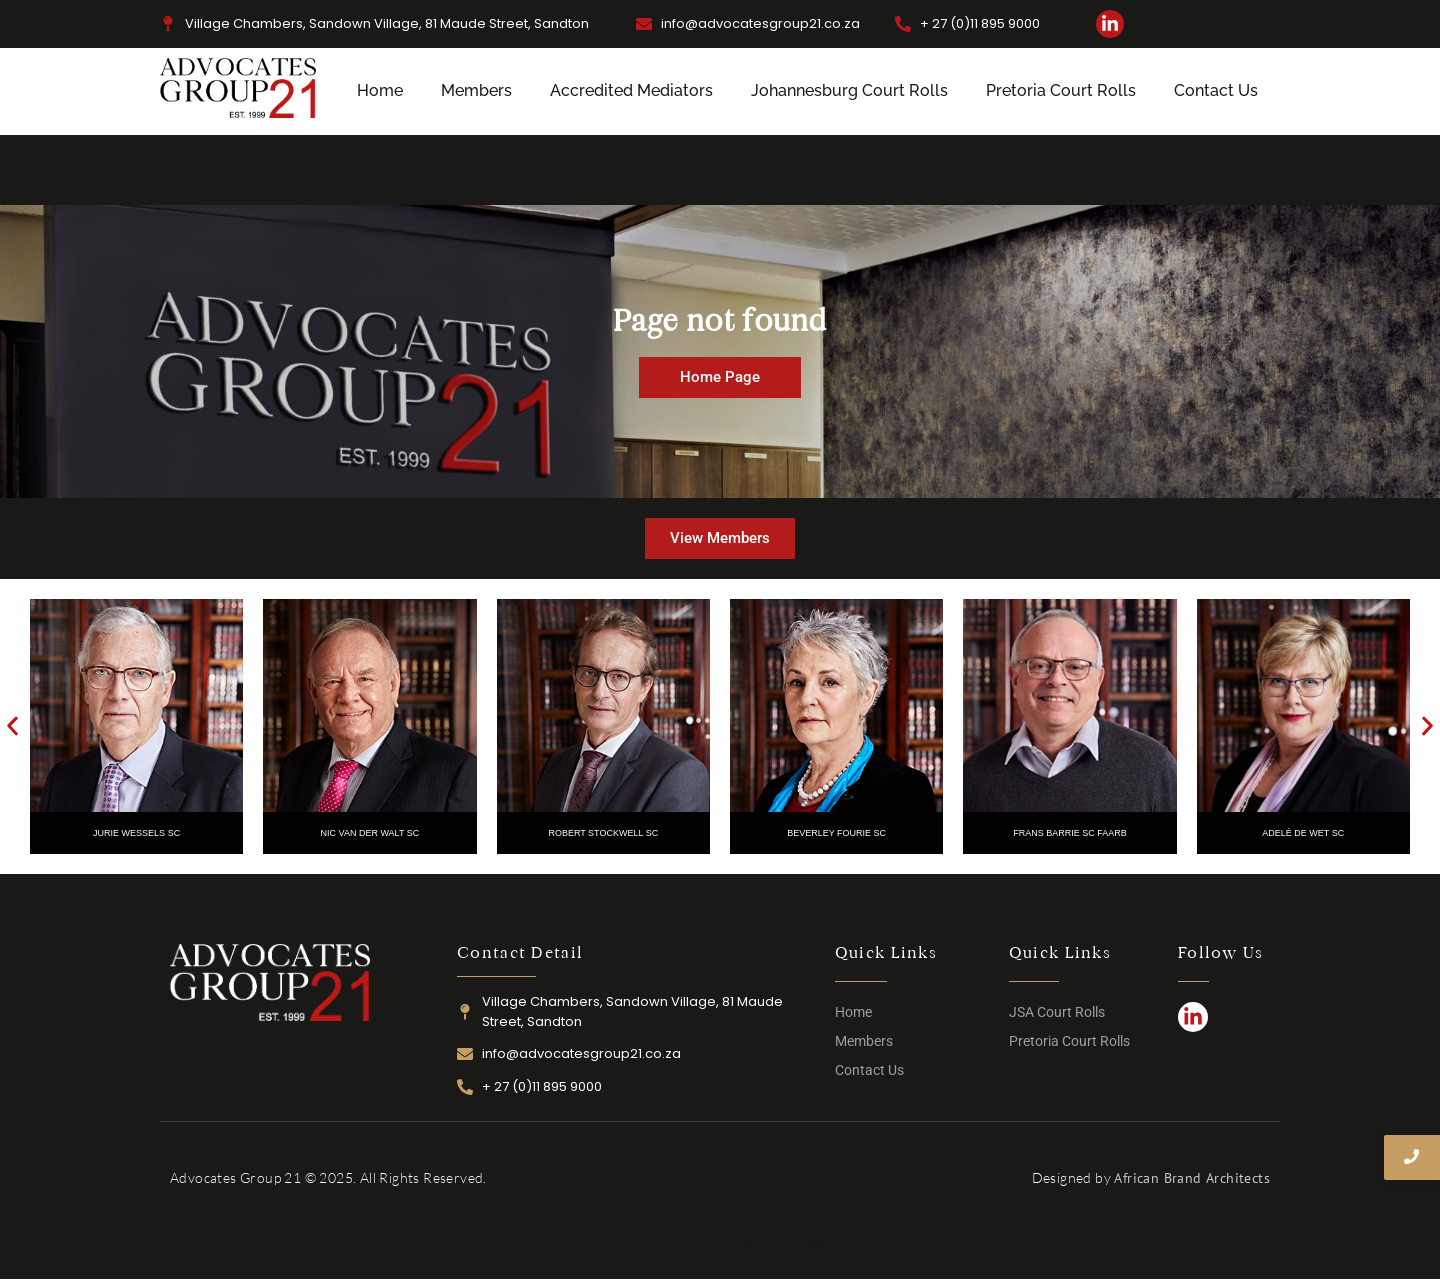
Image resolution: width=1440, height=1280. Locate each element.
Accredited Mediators (631, 90)
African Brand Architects (1192, 1178)
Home (380, 90)
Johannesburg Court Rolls (849, 90)
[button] (12, 726)
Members (476, 90)
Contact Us (1216, 90)
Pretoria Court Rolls (1061, 90)
